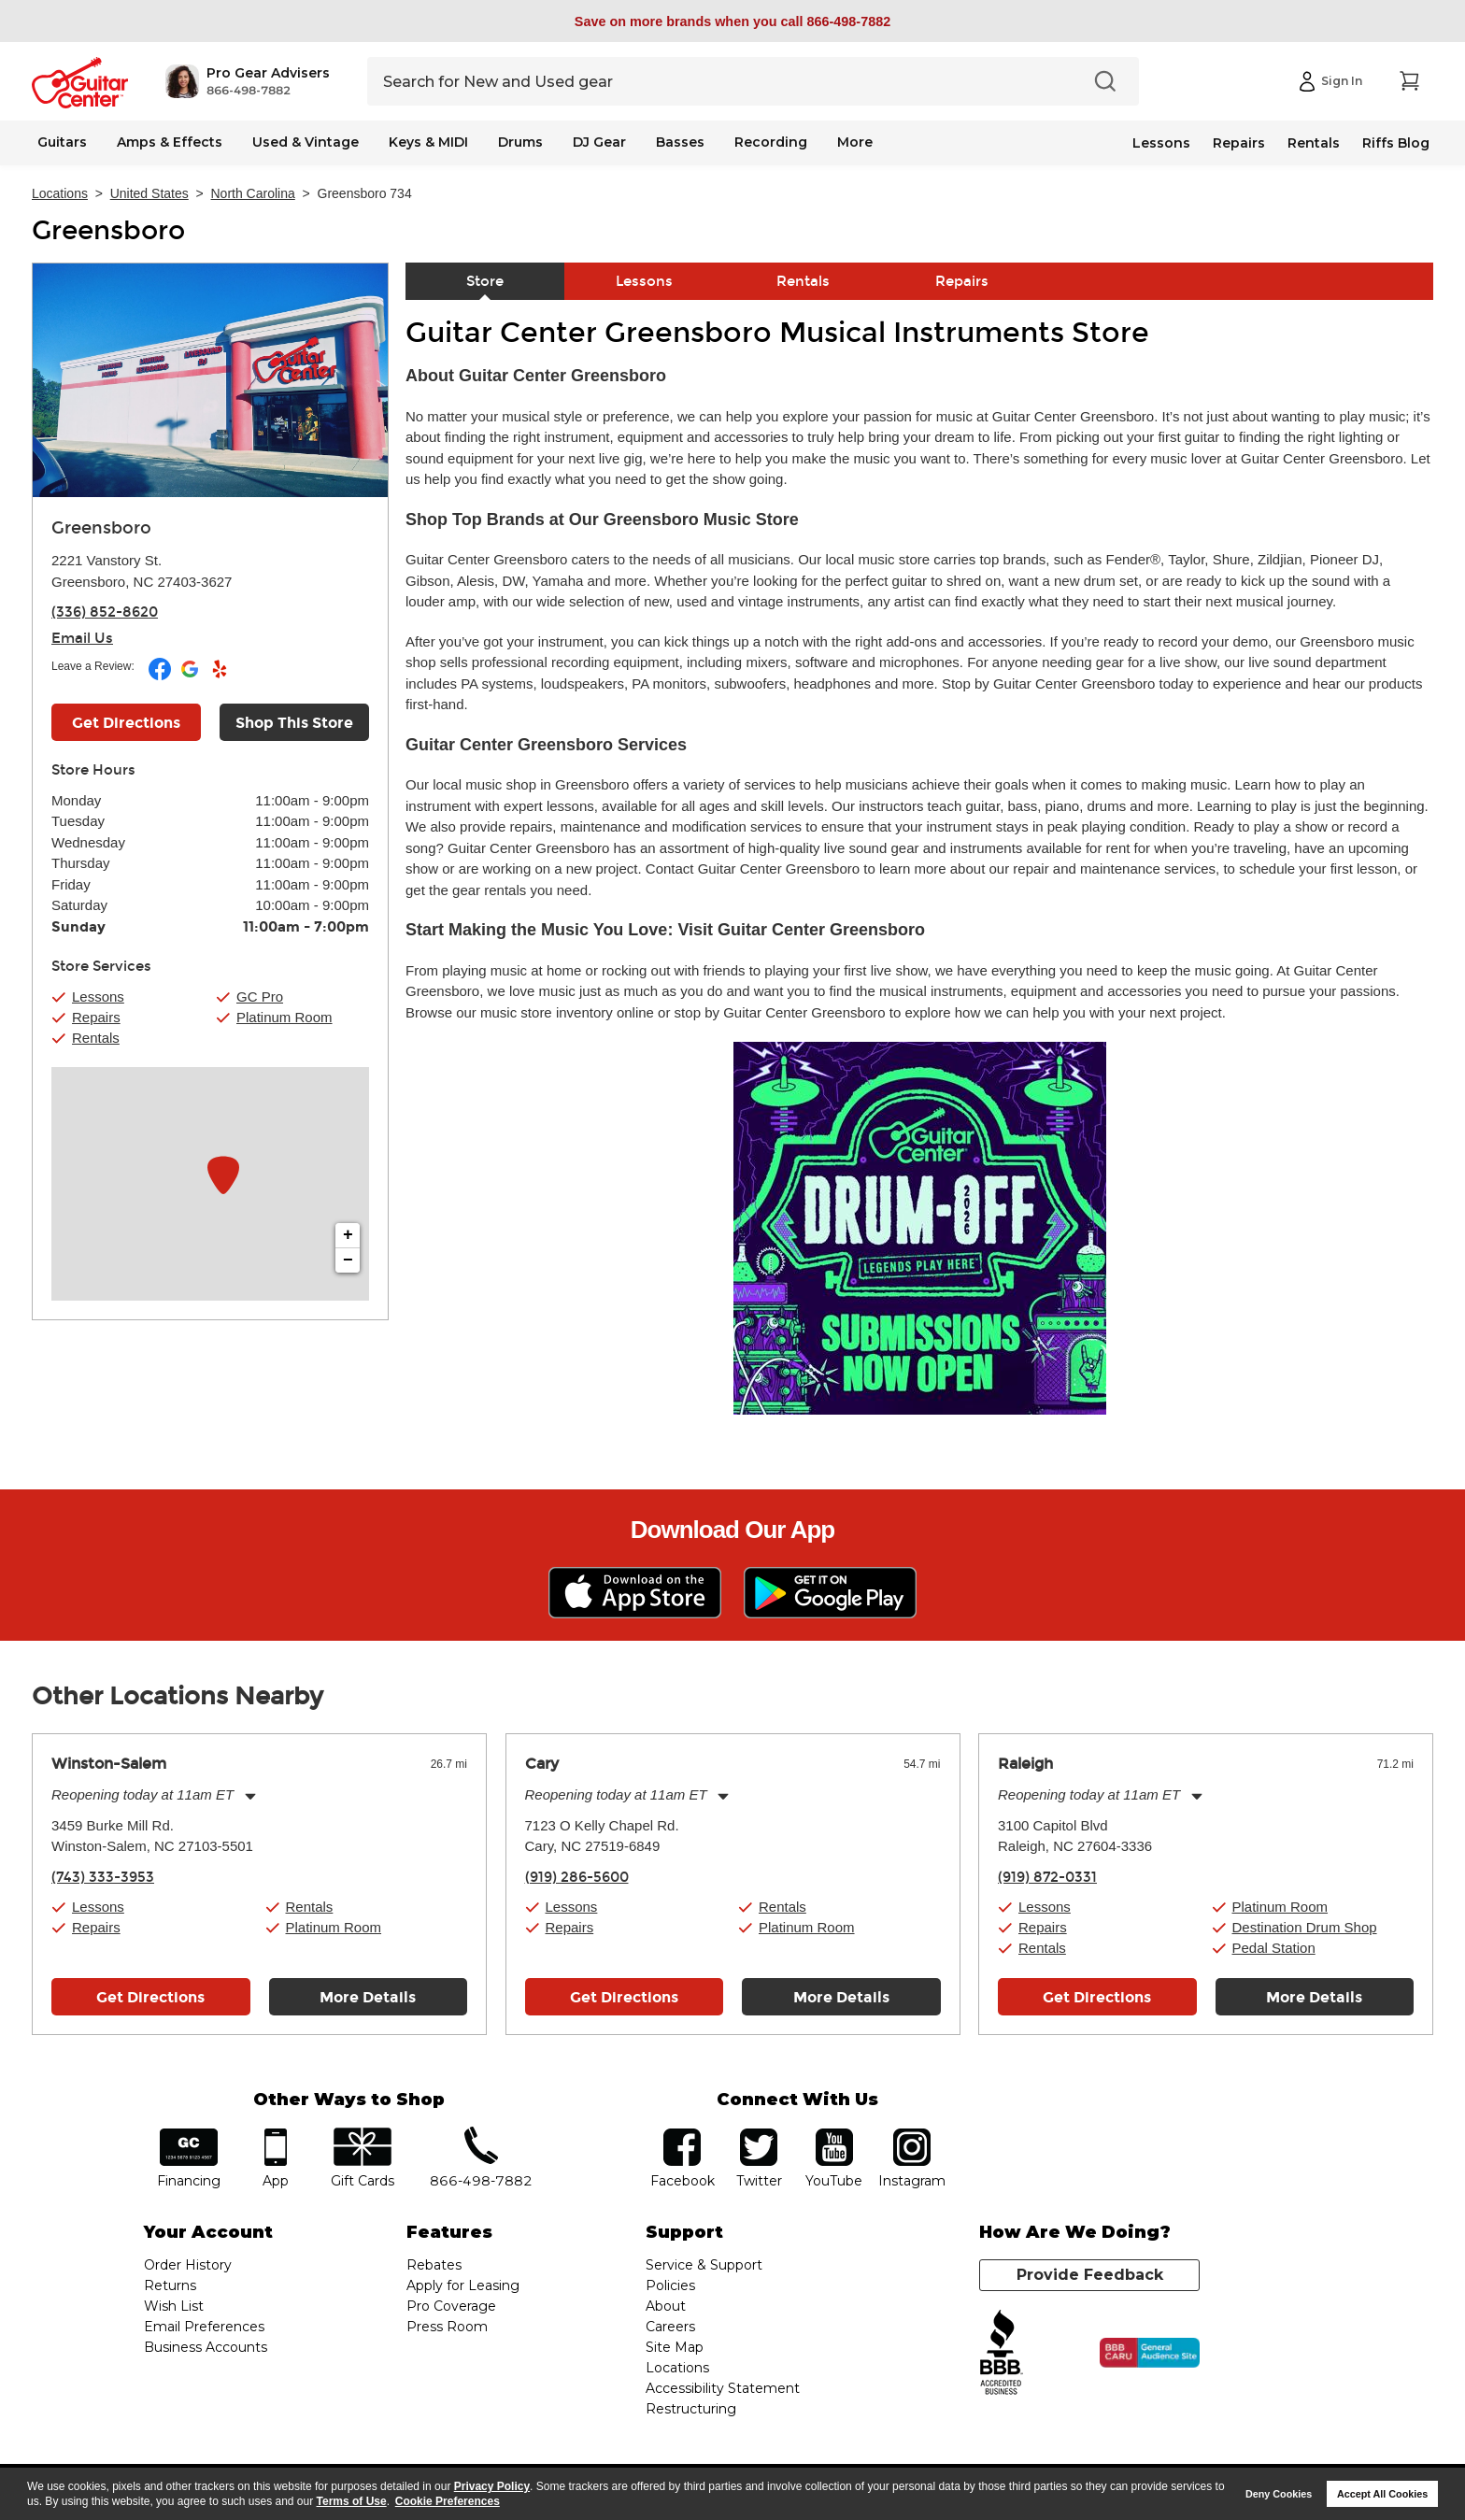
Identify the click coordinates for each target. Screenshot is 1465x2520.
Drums (520, 142)
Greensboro (108, 231)
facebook (682, 2135)
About (666, 2306)
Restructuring (691, 2408)
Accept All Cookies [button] (1382, 2493)
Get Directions (150, 1997)
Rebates (434, 2265)
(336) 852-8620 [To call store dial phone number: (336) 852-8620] (104, 612)
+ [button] (348, 1235)
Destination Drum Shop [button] (1304, 1927)
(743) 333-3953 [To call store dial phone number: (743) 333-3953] (102, 1877)
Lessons (1161, 143)
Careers (670, 2326)
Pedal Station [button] (1274, 1948)
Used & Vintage (305, 142)
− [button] (348, 1260)
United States (149, 193)
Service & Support (704, 2265)
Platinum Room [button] (284, 1017)
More (855, 142)
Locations (60, 193)
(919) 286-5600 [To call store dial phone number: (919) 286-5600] (577, 1877)
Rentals (1313, 143)
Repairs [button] (96, 1017)
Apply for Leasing (462, 2285)
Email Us (82, 638)
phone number (481, 2135)
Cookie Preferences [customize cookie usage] (447, 2501)
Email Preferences (204, 2326)
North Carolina (253, 193)
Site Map (675, 2347)
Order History (188, 2265)
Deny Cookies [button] (1278, 2493)
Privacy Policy (492, 2486)
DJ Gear (599, 142)
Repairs (1239, 143)
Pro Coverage (451, 2306)
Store (485, 281)
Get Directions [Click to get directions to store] (126, 723)
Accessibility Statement (723, 2388)
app (276, 2135)
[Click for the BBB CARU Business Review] (1150, 2353)
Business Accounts (205, 2347)
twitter (758, 2135)
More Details (368, 1997)
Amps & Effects (169, 142)
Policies (670, 2285)
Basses (680, 142)
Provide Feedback (1090, 2275)
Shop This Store (294, 723)
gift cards (362, 2135)
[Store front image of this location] (210, 380)
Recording (770, 142)
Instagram (911, 2135)
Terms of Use (352, 2501)
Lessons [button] (98, 996)
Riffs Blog (1395, 143)
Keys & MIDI (428, 142)
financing (189, 2135)
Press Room (447, 2326)
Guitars (62, 142)
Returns (170, 2285)
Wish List (174, 2306)
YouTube (834, 2135)
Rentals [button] (96, 1038)
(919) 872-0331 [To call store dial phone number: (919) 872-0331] (1047, 1877)
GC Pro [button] (259, 996)
